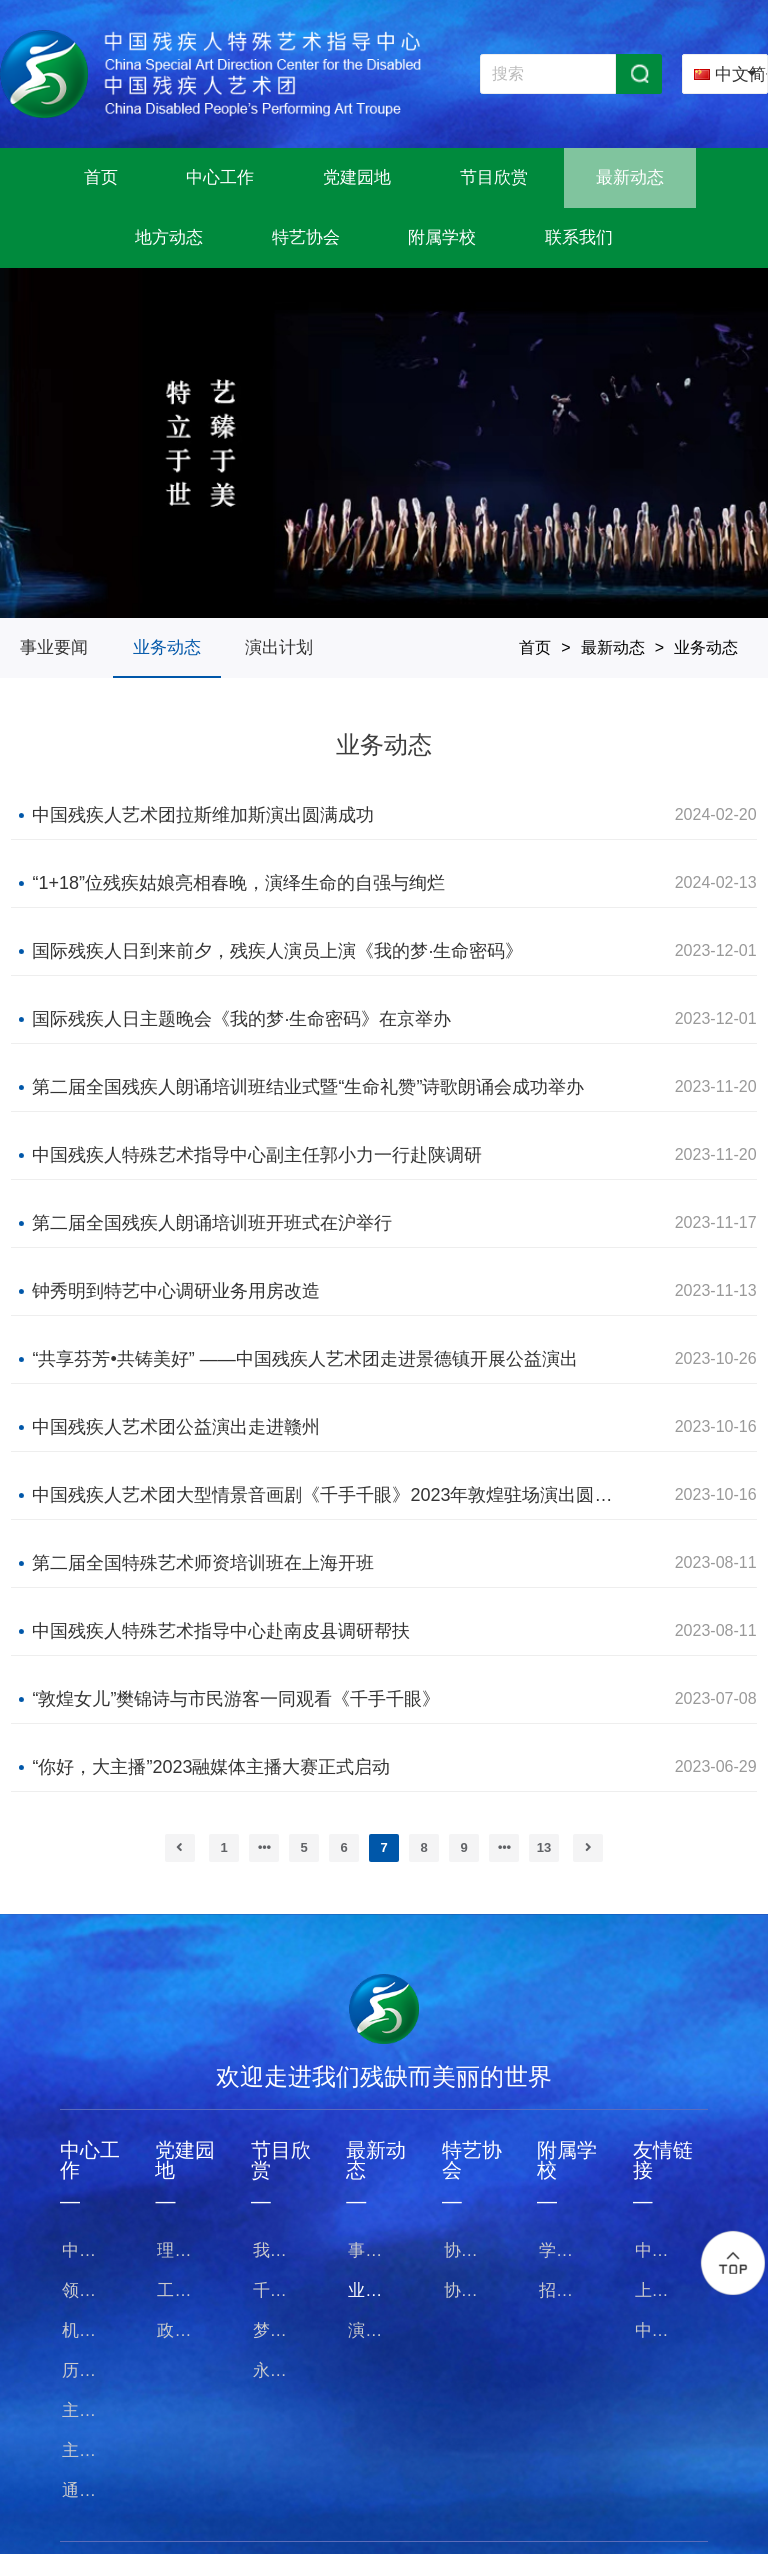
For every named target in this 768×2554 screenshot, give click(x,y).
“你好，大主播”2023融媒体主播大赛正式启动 (211, 1767)
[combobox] (725, 74)
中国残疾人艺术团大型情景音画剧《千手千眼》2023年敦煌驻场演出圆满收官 (326, 1495)
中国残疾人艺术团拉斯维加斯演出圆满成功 (203, 815)
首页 (535, 647)
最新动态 (613, 647)
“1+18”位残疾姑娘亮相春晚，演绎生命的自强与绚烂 (238, 883)
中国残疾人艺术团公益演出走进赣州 (176, 1427)
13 (544, 1847)
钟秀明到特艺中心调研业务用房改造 (176, 1291)
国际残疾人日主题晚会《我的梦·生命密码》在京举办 (241, 1019)
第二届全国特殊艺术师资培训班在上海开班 (203, 1563)
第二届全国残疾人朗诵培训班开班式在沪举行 (212, 1223)
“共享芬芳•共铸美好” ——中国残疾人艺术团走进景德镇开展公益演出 (304, 1359)
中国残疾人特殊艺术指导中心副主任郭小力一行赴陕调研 (257, 1155)
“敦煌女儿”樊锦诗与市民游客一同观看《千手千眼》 (236, 1699)
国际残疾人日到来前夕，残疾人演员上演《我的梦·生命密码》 (277, 951)
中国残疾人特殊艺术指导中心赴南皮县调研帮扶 (221, 1631)
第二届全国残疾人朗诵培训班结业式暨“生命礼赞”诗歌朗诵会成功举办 (308, 1087)
